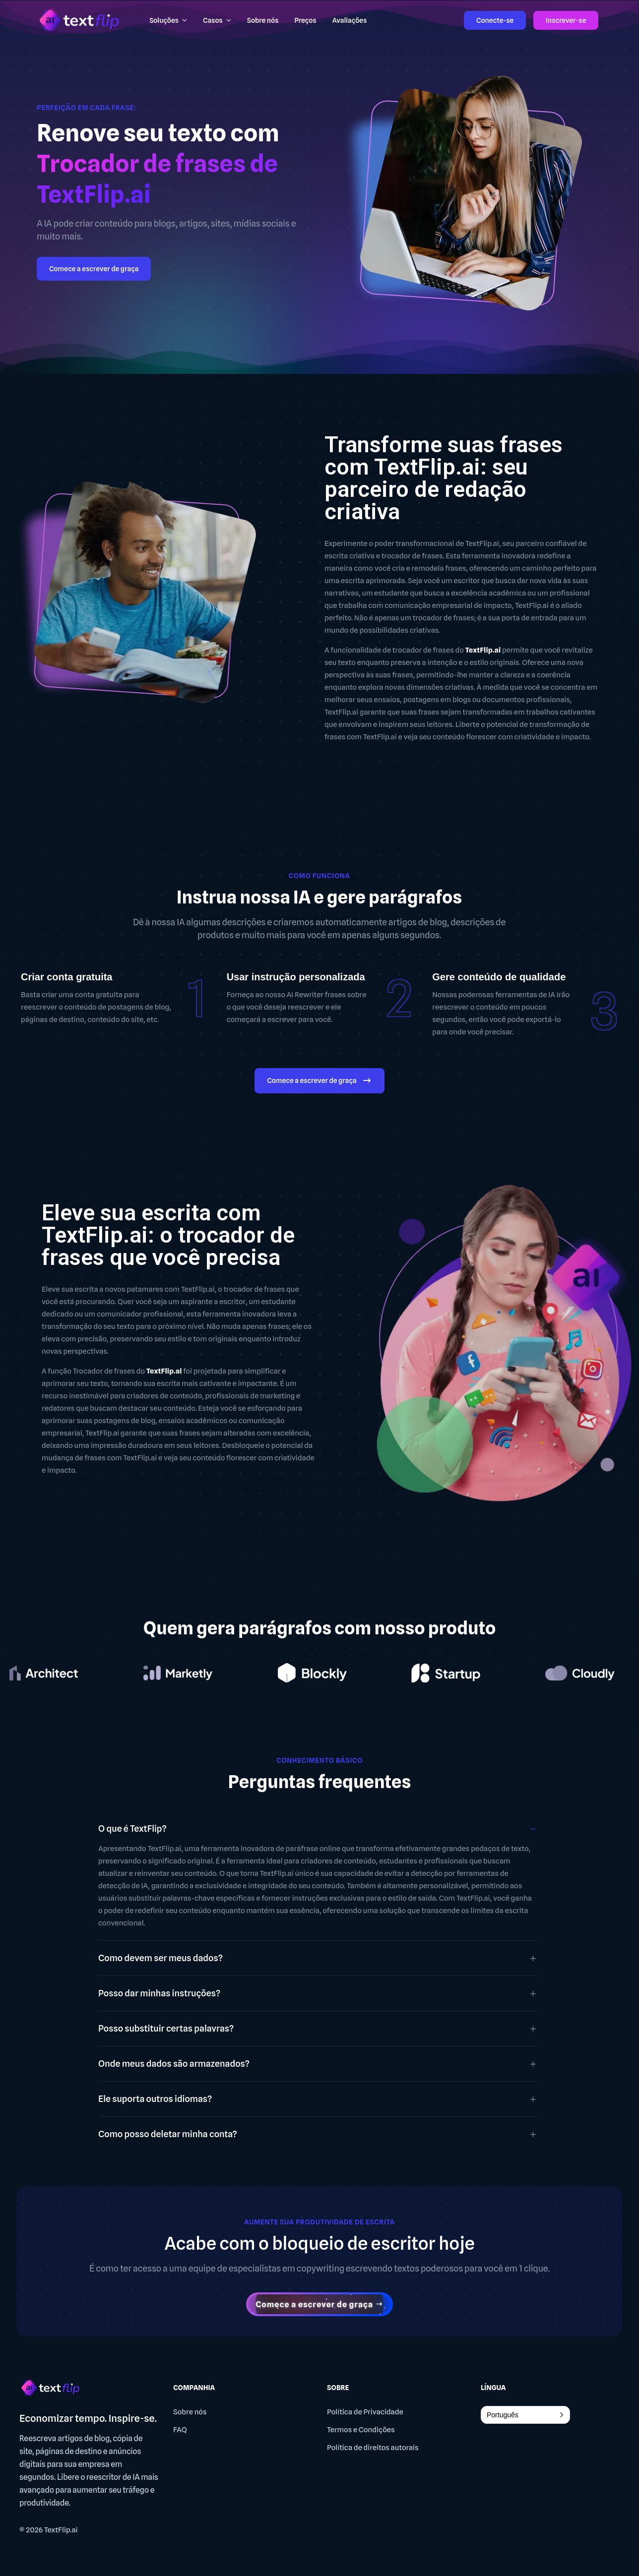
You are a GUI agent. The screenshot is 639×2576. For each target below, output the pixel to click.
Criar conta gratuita (66, 976)
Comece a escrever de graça (93, 269)
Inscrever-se (566, 20)
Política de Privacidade (365, 2411)
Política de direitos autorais (373, 2447)
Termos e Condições (361, 2429)
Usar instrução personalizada (296, 976)
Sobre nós (190, 2411)
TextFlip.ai (61, 2529)
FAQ (180, 2429)
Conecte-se (494, 20)
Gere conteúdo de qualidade (499, 976)
